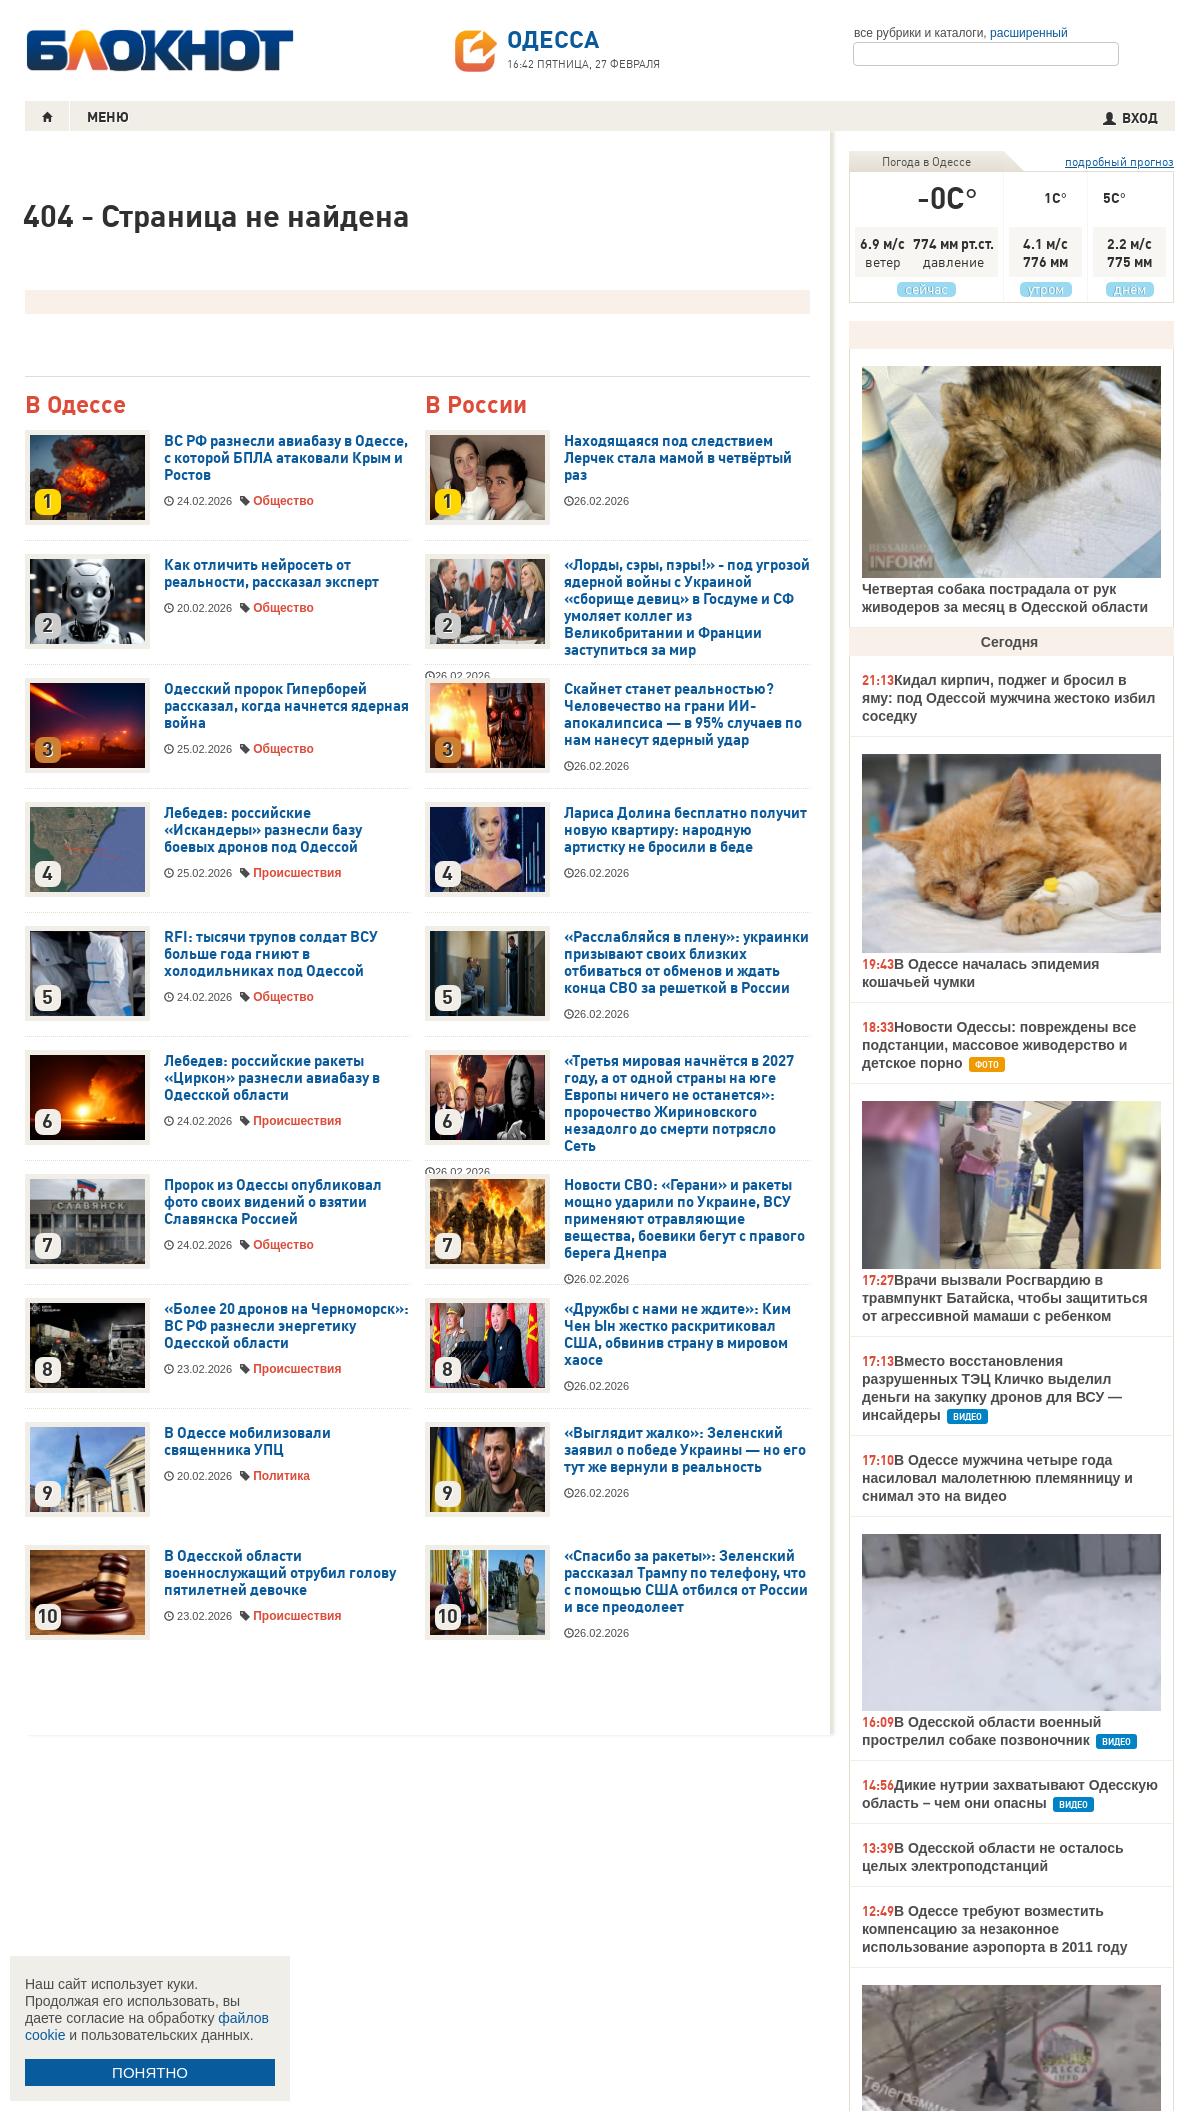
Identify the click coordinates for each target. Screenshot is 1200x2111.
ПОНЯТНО (150, 2072)
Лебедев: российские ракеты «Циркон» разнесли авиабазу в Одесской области (272, 1078)
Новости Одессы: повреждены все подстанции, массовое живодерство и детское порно (999, 1045)
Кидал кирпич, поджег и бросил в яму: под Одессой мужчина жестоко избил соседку (1008, 698)
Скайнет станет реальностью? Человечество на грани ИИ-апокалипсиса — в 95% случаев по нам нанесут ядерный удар (683, 714)
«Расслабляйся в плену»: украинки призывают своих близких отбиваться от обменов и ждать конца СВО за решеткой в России (686, 962)
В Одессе (75, 405)
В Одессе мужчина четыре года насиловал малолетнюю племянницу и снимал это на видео (997, 1478)
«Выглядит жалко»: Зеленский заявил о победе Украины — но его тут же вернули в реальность (685, 1450)
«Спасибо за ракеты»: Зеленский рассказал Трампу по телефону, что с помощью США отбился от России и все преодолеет (686, 1581)
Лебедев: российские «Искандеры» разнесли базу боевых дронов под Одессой (263, 830)
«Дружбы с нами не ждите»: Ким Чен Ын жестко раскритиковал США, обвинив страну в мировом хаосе (677, 1334)
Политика (281, 1476)
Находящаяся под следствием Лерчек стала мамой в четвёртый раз (678, 458)
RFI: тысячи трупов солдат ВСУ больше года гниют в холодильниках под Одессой (271, 954)
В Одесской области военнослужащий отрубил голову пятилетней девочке (280, 1573)
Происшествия (297, 873)
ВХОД (1130, 118)
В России (476, 405)
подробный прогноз (1119, 161)
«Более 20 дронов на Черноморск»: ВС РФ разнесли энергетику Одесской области (286, 1326)
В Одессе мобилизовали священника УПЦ (247, 1441)
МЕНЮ (108, 117)
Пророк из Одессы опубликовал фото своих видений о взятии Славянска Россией (273, 1202)
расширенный (1029, 33)
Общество (283, 501)
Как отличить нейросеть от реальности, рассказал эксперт (271, 573)
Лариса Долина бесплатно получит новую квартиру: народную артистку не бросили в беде (685, 830)
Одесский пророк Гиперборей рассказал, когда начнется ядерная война (286, 706)
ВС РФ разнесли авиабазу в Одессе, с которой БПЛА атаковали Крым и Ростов (286, 458)
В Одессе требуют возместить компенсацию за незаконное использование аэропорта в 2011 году (995, 1929)
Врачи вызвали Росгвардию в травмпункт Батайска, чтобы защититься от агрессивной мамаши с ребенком (1005, 1298)
